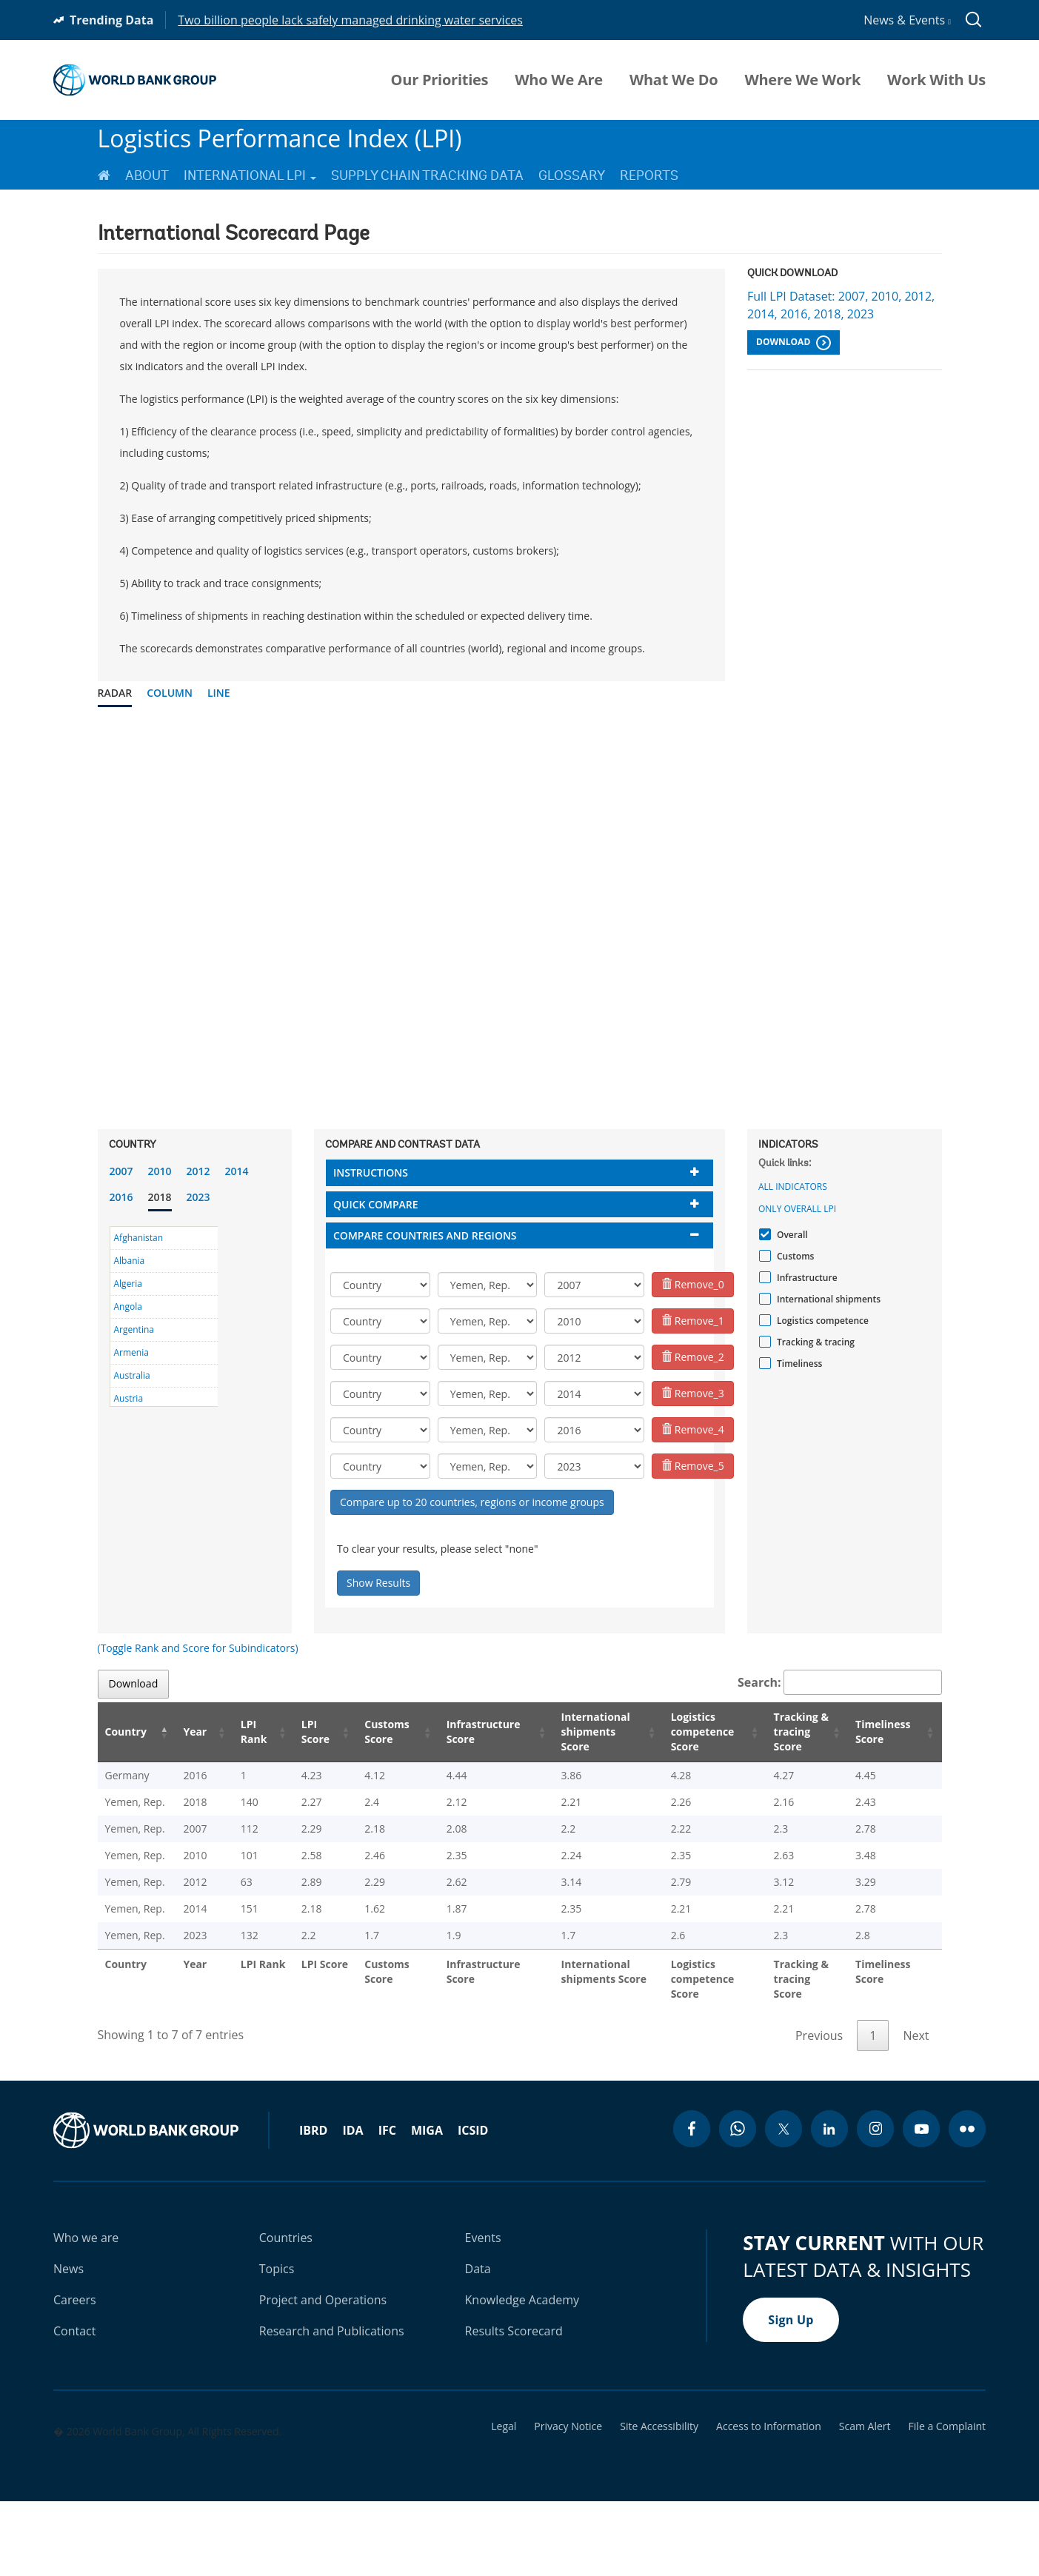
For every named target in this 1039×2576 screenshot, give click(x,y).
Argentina (134, 1329)
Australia (132, 1375)
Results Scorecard (514, 2405)
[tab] (519, 1172)
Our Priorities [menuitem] (440, 80)
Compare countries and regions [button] (425, 1235)
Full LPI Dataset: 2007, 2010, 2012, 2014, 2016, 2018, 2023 (841, 305)
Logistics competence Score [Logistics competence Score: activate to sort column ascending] (685, 1731)
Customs (793, 1256)
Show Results (378, 1583)
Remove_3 (692, 1393)
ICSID (473, 2204)
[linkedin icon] (829, 2202)
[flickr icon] (967, 2202)
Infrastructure (805, 1277)
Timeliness (797, 1363)
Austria (129, 1398)
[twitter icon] (783, 2202)
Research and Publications (331, 2405)
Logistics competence (821, 1320)
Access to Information (768, 2500)
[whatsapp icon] (737, 2202)
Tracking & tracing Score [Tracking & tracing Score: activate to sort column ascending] (792, 1731)
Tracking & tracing (814, 1342)
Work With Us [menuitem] (936, 80)
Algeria (128, 1283)
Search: (840, 1682)
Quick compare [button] (375, 1204)
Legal (503, 2500)
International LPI (250, 175)
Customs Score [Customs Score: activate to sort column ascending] (367, 1731)
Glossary (571, 175)
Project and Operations (323, 2374)
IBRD (313, 2204)
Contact (74, 2405)
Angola (128, 1306)
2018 (160, 1197)
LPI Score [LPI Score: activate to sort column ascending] (298, 1731)
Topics (277, 2343)
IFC (387, 2204)
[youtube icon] (921, 2202)
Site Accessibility (659, 2500)
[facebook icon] (691, 2202)
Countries (286, 2312)
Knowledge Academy (522, 2374)
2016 (121, 1197)
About (147, 175)
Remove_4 (692, 1429)
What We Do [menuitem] (673, 80)
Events (483, 2312)
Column (170, 693)
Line (218, 693)
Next (916, 2109)
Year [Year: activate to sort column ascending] (186, 1731)
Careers (74, 2374)
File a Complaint (947, 2500)
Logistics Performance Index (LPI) (280, 138)
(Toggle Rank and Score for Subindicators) (198, 1648)
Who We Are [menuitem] (559, 80)
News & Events (907, 20)
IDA (352, 2204)
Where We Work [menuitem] (802, 80)
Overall (790, 1234)
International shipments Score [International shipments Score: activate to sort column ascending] (576, 1731)
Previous (819, 2109)
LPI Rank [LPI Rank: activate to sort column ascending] (238, 1731)
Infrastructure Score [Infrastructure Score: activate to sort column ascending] (461, 1731)
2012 (198, 1171)
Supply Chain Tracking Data (427, 175)
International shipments (827, 1299)
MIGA (427, 2204)
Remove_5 (692, 1466)
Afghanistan (139, 1237)
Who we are (85, 2312)
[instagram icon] (875, 2202)
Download (793, 342)
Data (478, 2343)
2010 (160, 1171)
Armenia (131, 1352)
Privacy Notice (568, 2500)
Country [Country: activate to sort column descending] (126, 1731)
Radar (115, 693)
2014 (237, 1171)
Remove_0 (692, 1284)
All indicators (792, 1186)
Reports (649, 175)
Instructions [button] (370, 1172)
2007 (121, 1171)
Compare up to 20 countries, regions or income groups (472, 1502)
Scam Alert (865, 2500)
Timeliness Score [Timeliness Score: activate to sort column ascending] (885, 1731)
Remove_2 (692, 1357)
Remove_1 (692, 1321)
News (68, 2343)
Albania (129, 1260)
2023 (198, 1197)
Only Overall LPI (797, 1208)
